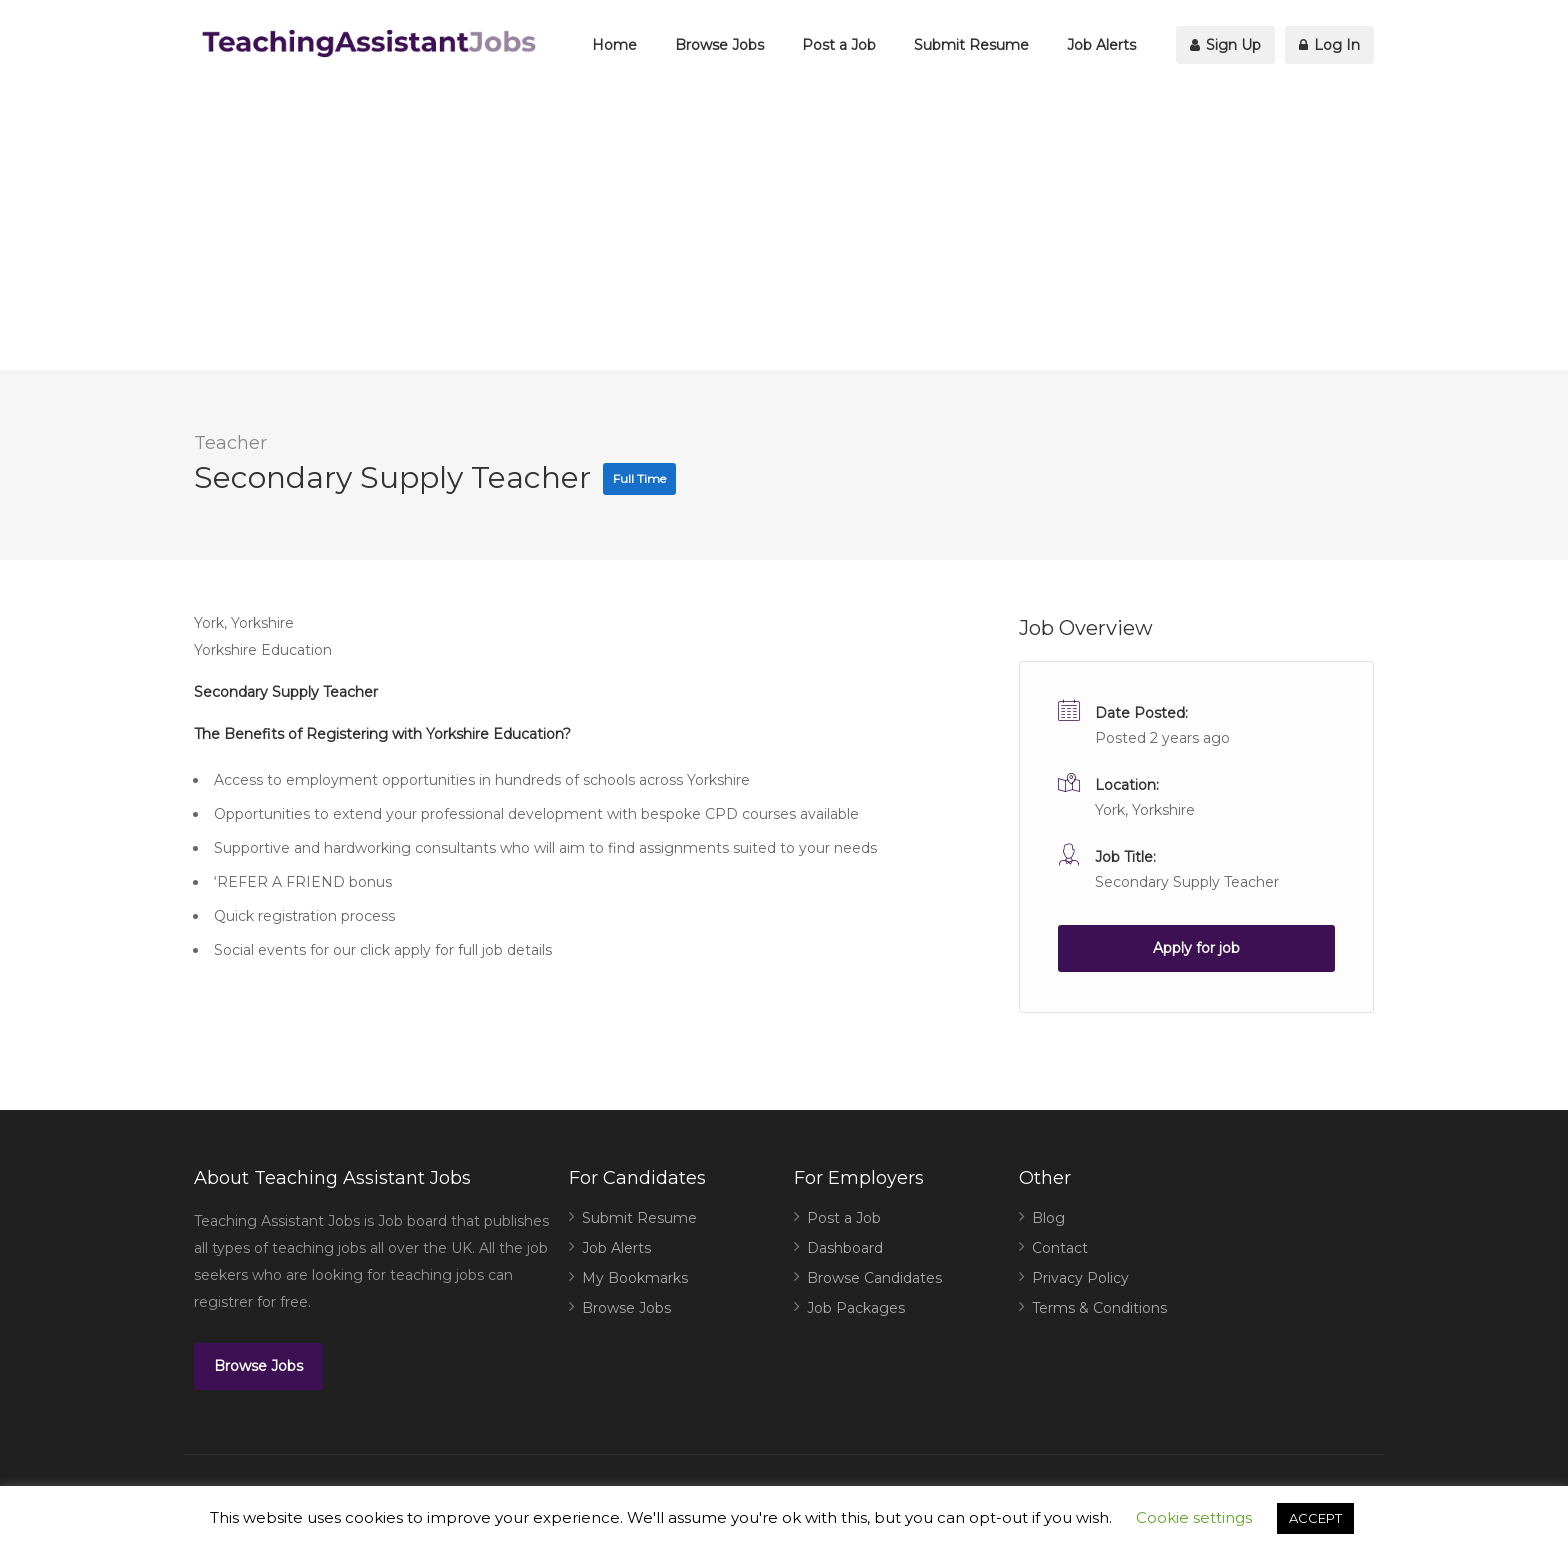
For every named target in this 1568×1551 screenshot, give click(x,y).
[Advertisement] (784, 230)
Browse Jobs (719, 45)
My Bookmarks (635, 1278)
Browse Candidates (874, 1278)
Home (614, 45)
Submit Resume (971, 45)
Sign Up (1225, 45)
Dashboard (845, 1248)
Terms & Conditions (1099, 1308)
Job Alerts (1101, 45)
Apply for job (1196, 948)
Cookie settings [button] (1194, 1517)
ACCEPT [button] (1315, 1518)
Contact (1060, 1248)
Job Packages (856, 1308)
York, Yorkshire (1145, 810)
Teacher (230, 443)
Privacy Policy (1080, 1278)
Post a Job (839, 45)
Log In (1329, 45)
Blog (1048, 1218)
